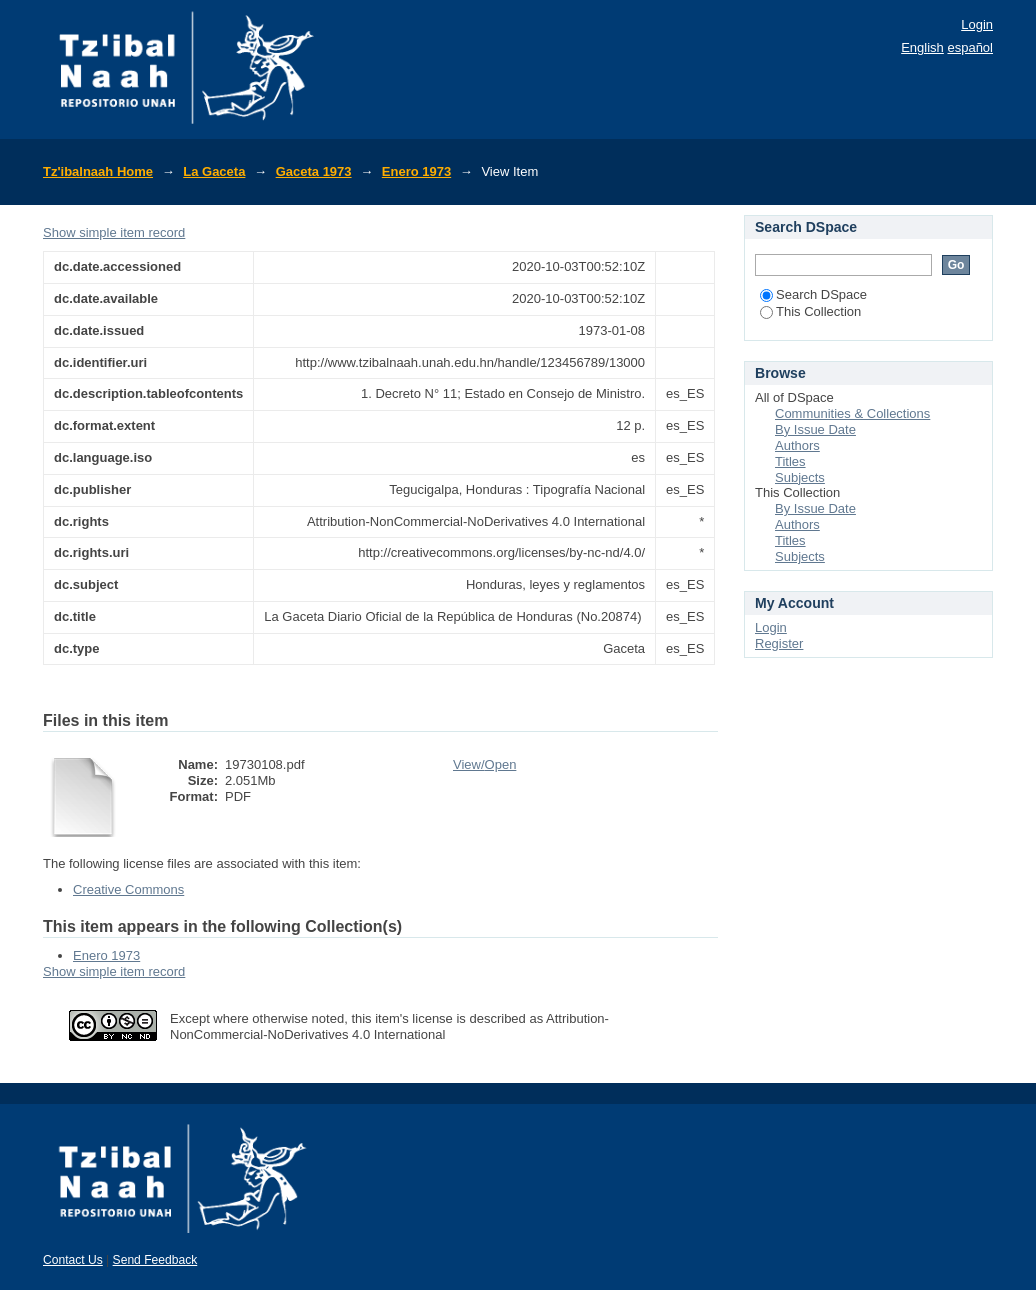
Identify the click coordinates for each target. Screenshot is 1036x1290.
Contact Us (73, 1260)
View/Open (484, 764)
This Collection (810, 311)
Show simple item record (114, 232)
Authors (797, 445)
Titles (790, 461)
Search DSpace (813, 294)
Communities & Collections (852, 413)
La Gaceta (214, 171)
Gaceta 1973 (314, 171)
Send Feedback (155, 1260)
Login (977, 24)
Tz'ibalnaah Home (98, 171)
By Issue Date (815, 429)
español (970, 47)
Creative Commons (128, 889)
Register (779, 643)
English (922, 47)
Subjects (800, 477)
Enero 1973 (416, 171)
